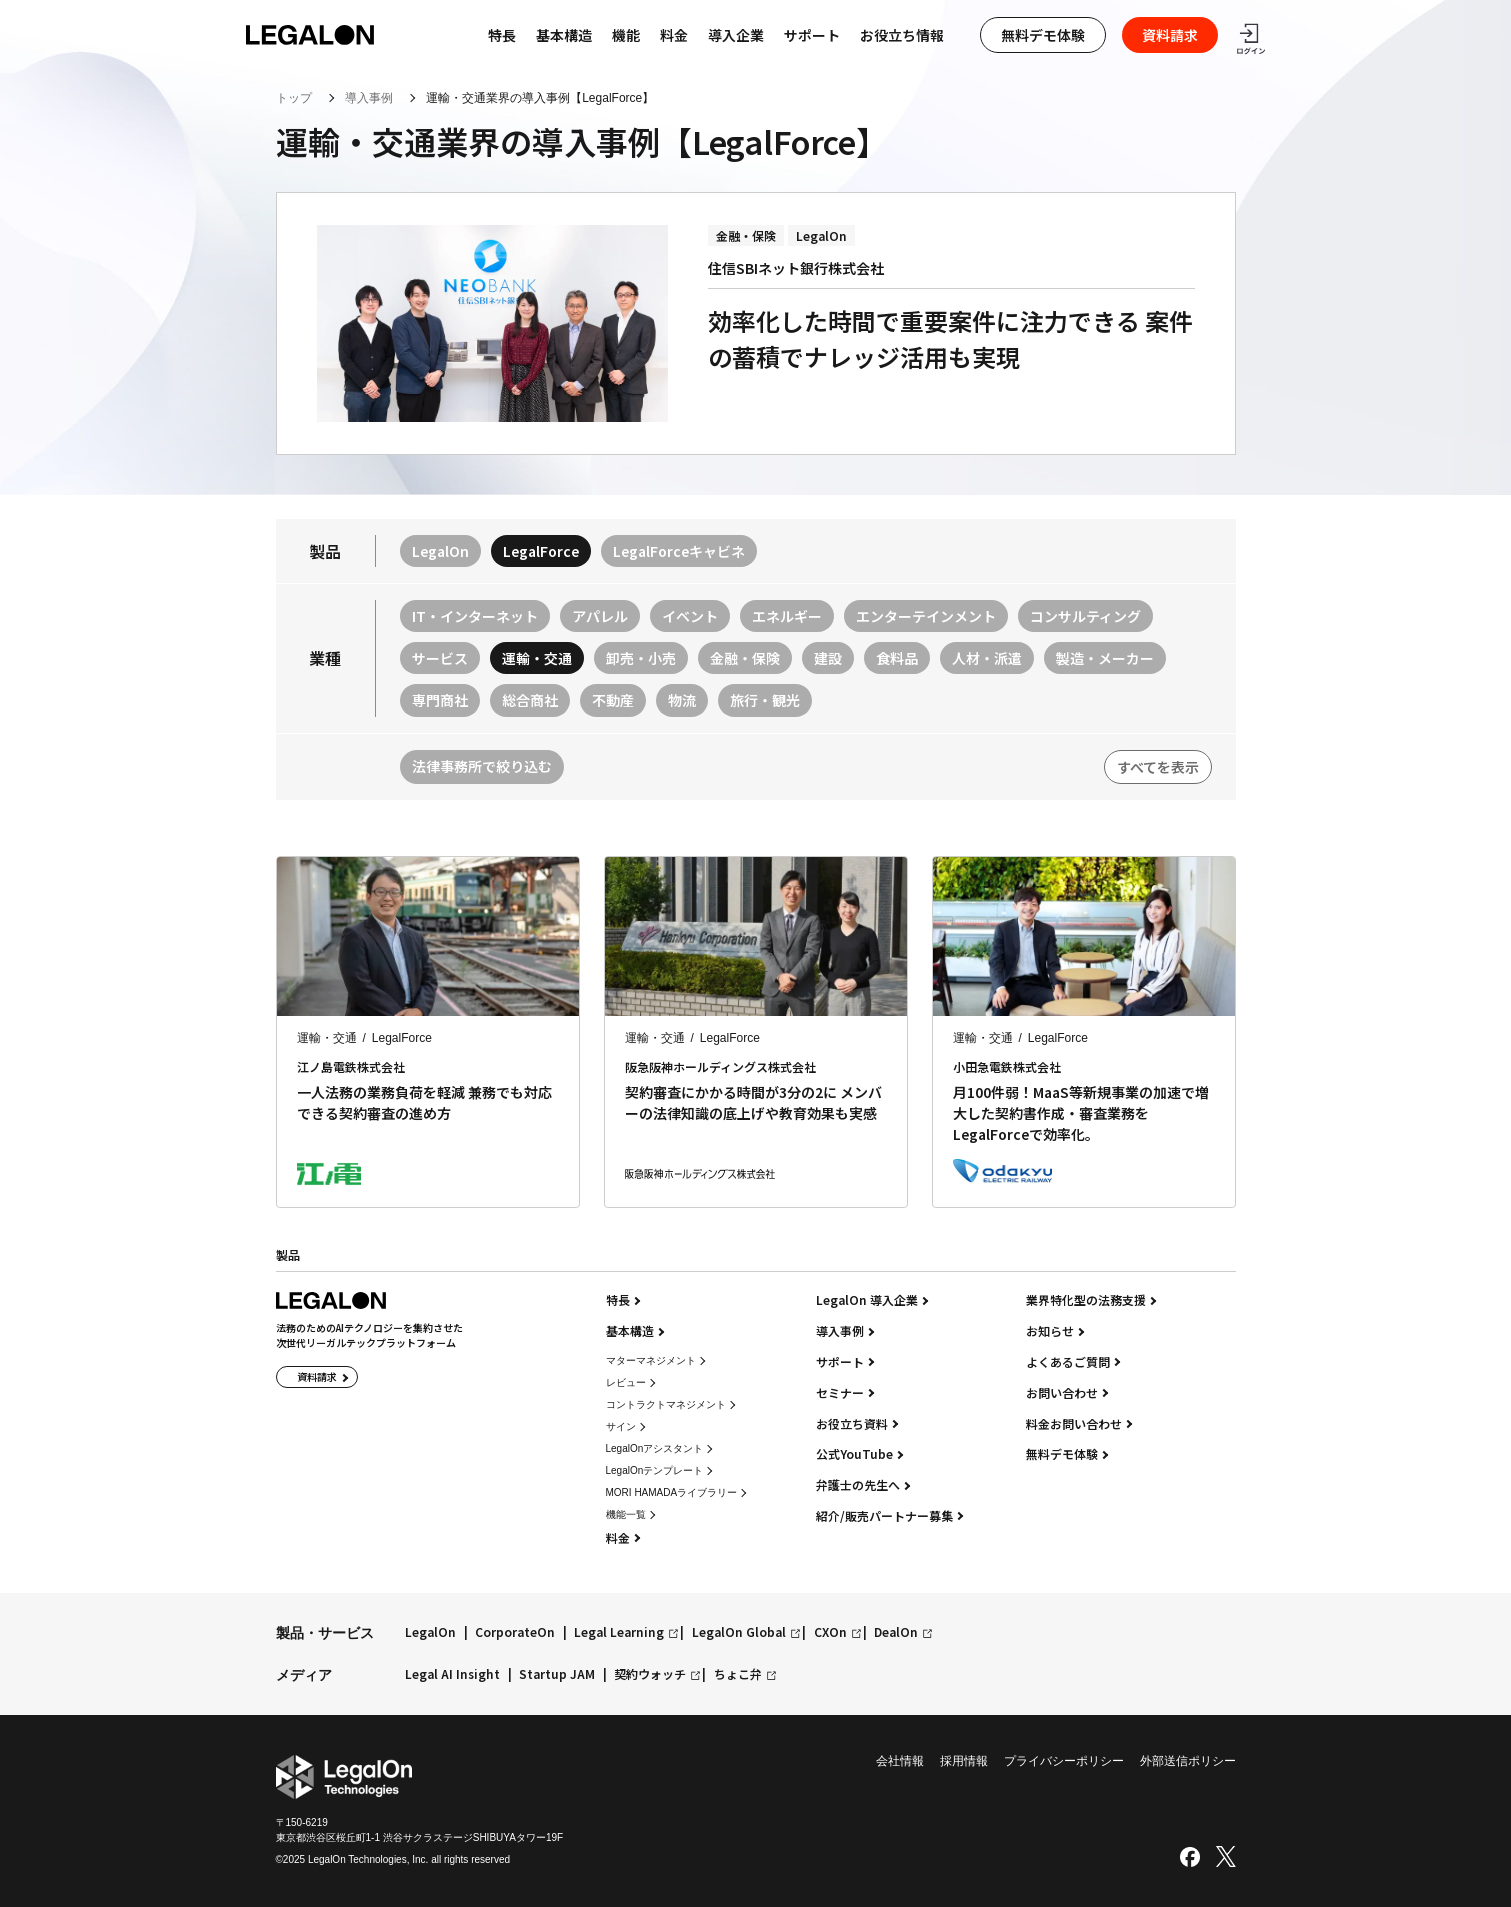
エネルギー (787, 616)
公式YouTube (854, 1454)
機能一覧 (626, 1514)
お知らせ (1050, 1331)
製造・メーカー (1105, 658)
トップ (294, 98)
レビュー (626, 1382)
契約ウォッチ (650, 1674)
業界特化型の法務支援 (1086, 1300)
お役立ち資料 (852, 1424)
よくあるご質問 (1068, 1362)
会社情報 (900, 1761)
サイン (621, 1426)
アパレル (600, 616)
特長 (618, 1300)
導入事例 (369, 98)
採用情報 (964, 1761)
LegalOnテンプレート (655, 1470)
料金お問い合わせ (1074, 1424)
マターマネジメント (651, 1360)
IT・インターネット (475, 616)
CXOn (830, 1632)
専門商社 (440, 700)
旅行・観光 (765, 700)
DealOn (896, 1632)
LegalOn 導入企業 (867, 1300)
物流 (682, 700)
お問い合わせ (1062, 1393)
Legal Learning (619, 1632)
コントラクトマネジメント (666, 1404)
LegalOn (440, 551)
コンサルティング (1085, 616)
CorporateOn (515, 1632)
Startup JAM (557, 1674)
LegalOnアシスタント (655, 1448)
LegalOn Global (739, 1632)
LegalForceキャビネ (679, 551)
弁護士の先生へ (858, 1485)
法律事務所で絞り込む (482, 766)
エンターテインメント (926, 616)
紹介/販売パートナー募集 (884, 1516)
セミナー (840, 1393)
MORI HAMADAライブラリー (672, 1492)
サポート (812, 35)
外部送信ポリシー (1188, 1761)
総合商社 (530, 700)
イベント (690, 616)
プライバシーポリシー (1064, 1761)
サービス (440, 658)
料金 (674, 35)
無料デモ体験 (1043, 35)
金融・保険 (745, 658)
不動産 (613, 700)
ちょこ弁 (738, 1674)
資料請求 (1170, 35)
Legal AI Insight (452, 1674)
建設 (828, 658)
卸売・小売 (641, 658)
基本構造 (564, 35)
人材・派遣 (987, 658)
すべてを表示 (1158, 767)
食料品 (897, 658)
